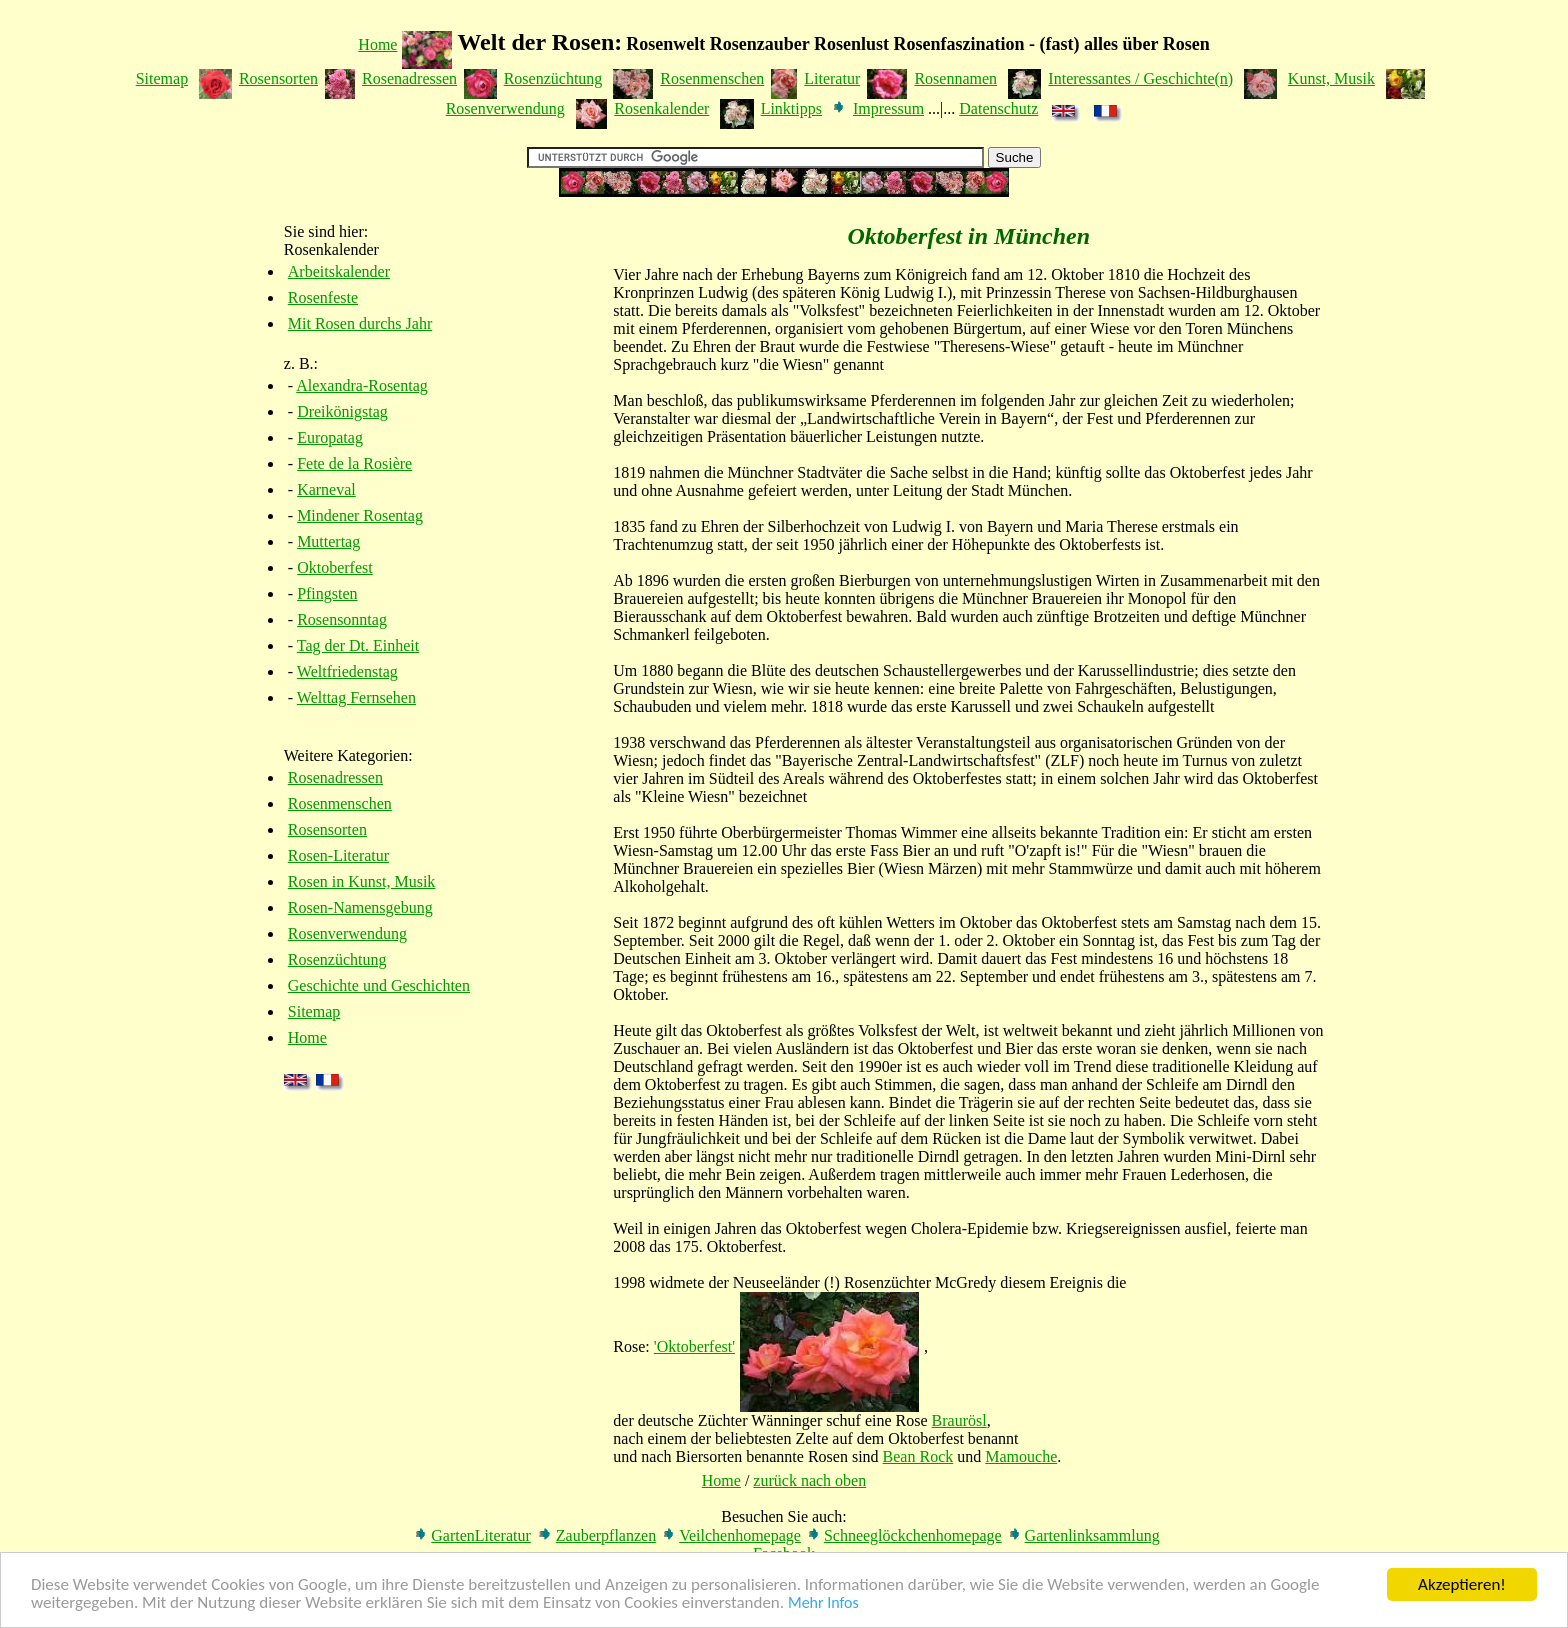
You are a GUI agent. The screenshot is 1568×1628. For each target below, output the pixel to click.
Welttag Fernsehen (356, 697)
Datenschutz (998, 108)
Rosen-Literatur (338, 855)
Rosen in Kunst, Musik (362, 881)
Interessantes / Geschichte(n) (1140, 78)
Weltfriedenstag (347, 671)
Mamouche (1021, 1456)
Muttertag (328, 541)
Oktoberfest (335, 567)
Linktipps (791, 108)
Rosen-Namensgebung (360, 907)
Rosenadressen (409, 78)
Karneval (326, 489)
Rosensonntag (342, 619)
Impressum (888, 108)
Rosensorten (278, 78)
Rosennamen (955, 78)
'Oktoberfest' (694, 1346)
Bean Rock (918, 1456)
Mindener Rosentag (360, 515)
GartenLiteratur (481, 1535)
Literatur (832, 78)
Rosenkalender (661, 108)
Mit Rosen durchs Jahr (360, 323)
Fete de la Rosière (354, 463)
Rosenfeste (323, 297)
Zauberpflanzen (606, 1535)
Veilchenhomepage (740, 1535)
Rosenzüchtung (553, 78)
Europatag (330, 437)
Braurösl (959, 1420)
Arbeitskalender (339, 271)
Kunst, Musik (1331, 78)
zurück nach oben (809, 1480)
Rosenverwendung (505, 108)
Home (377, 44)
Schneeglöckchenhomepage (913, 1535)
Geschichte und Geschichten (379, 985)
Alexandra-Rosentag (362, 385)
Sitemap (162, 78)
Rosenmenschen (712, 78)
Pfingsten (327, 593)
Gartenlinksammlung (1092, 1535)
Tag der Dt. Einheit (358, 645)
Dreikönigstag (342, 411)
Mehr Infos (823, 1603)
